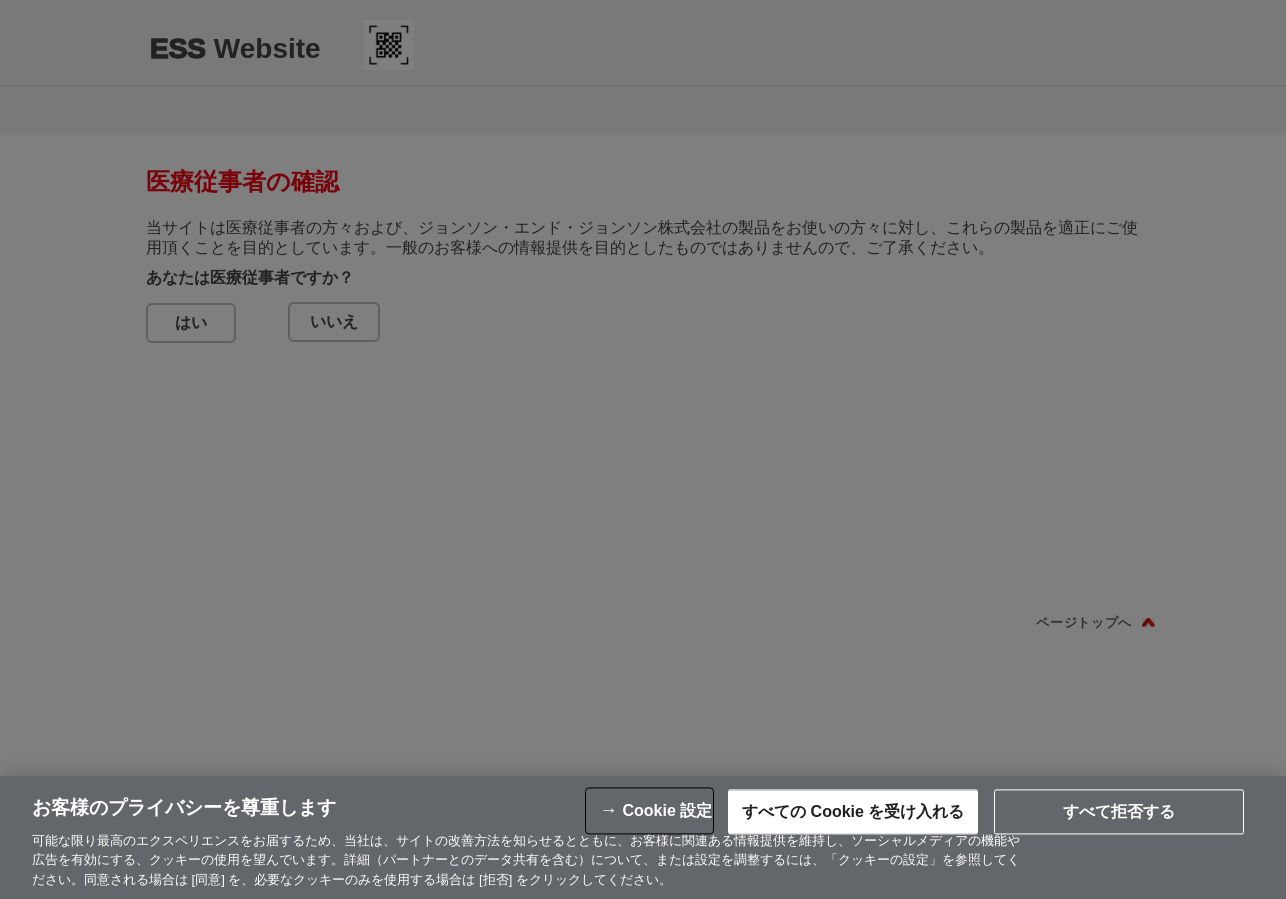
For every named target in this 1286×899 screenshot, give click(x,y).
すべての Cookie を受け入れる (853, 816)
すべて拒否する (1119, 816)
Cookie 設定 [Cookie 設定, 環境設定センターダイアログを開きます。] (667, 815)
